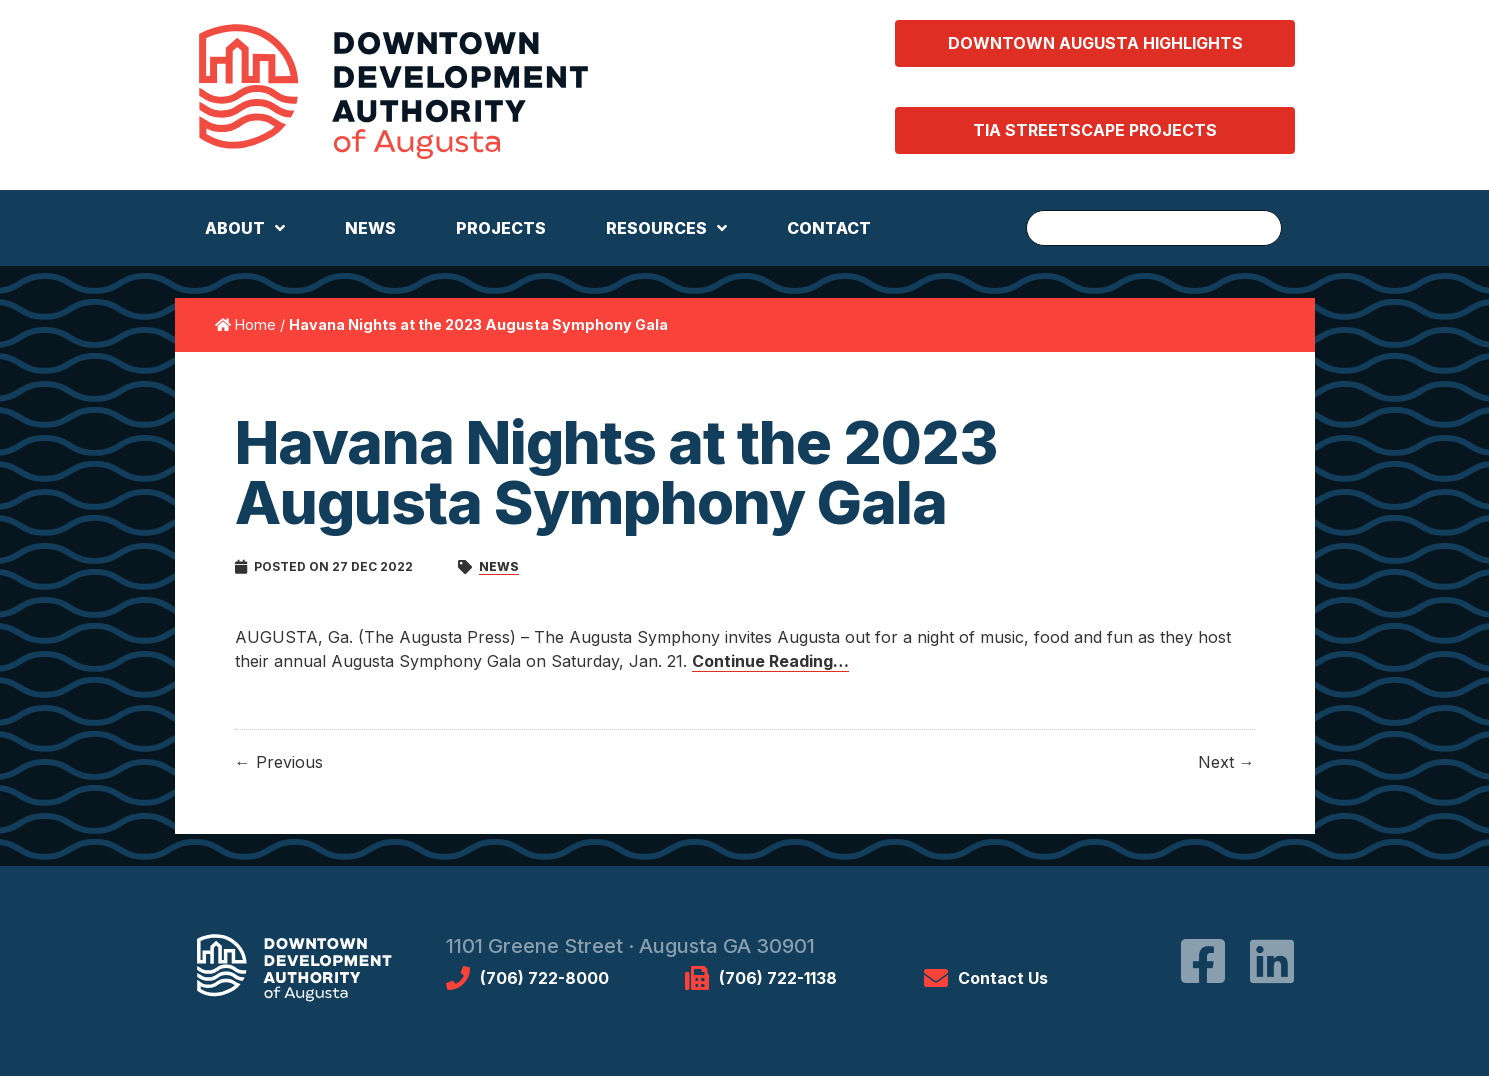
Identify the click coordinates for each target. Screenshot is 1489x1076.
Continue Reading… (770, 661)
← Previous (279, 762)
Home (255, 324)
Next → (1226, 762)
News (499, 566)
